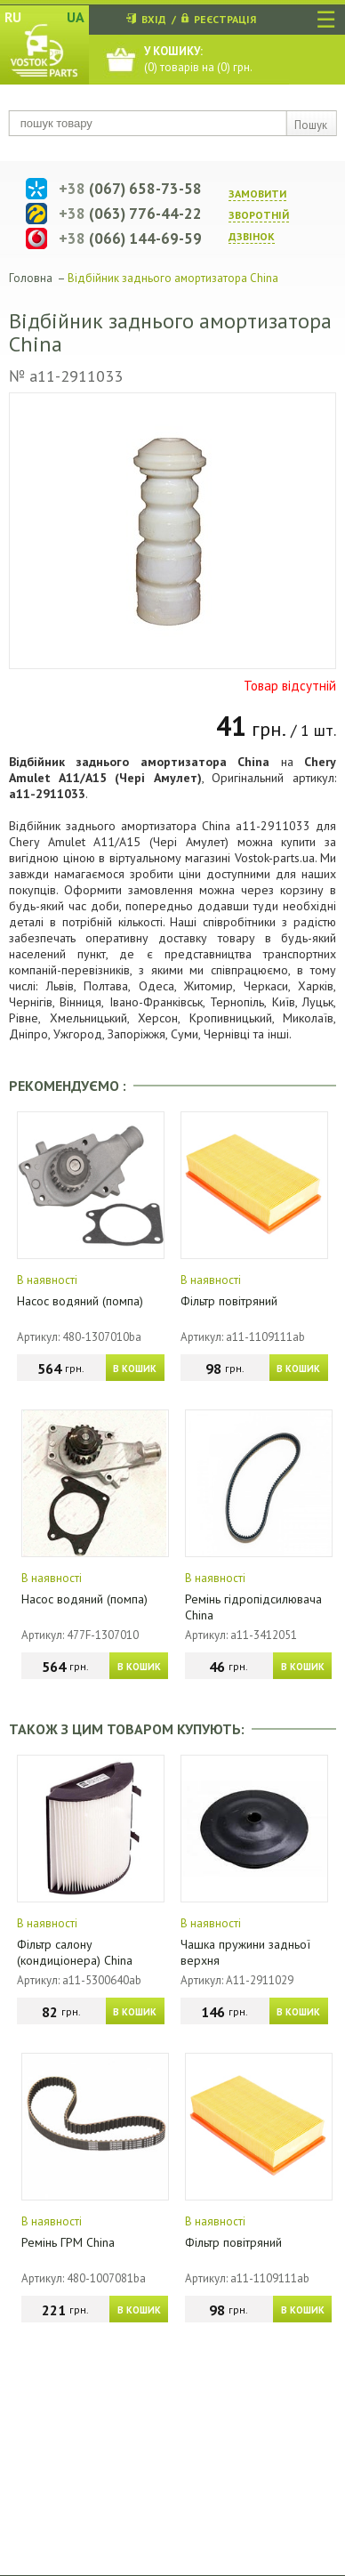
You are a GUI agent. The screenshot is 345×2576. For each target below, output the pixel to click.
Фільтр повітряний (229, 1301)
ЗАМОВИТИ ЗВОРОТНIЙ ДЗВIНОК (259, 215)
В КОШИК (134, 1368)
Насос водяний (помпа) (80, 1301)
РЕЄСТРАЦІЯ (225, 19)
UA (75, 17)
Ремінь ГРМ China (68, 2242)
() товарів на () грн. (198, 59)
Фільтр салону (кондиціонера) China (74, 1952)
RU (12, 17)
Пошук (310, 125)
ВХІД (153, 19)
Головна (30, 278)
